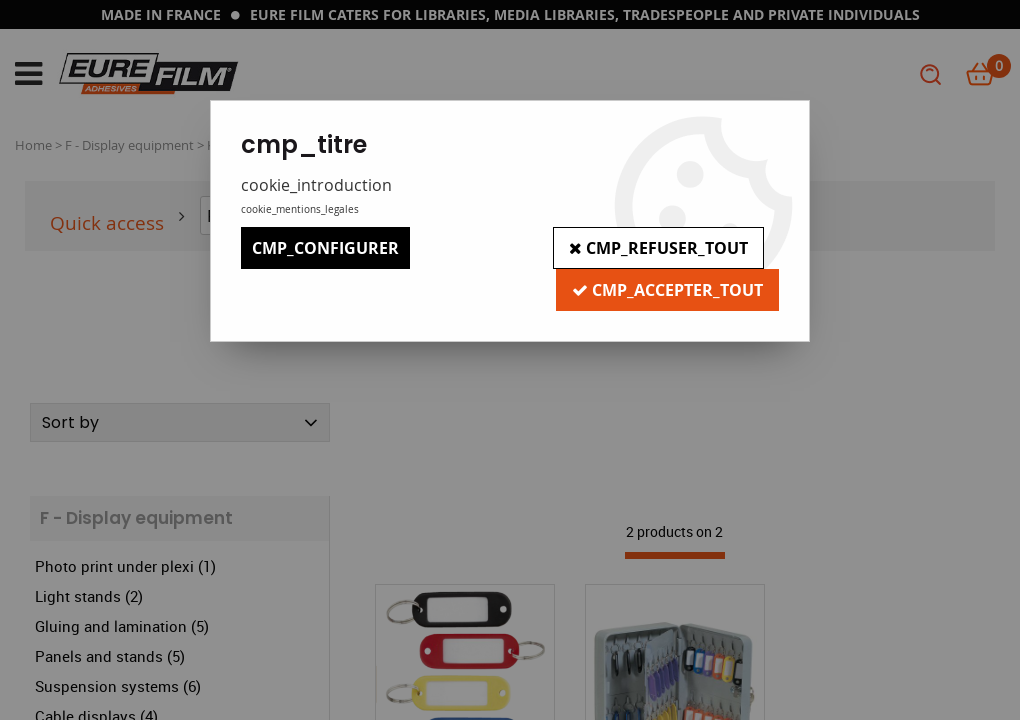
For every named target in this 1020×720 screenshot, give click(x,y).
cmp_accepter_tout (667, 290)
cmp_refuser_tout (658, 248)
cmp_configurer (325, 248)
